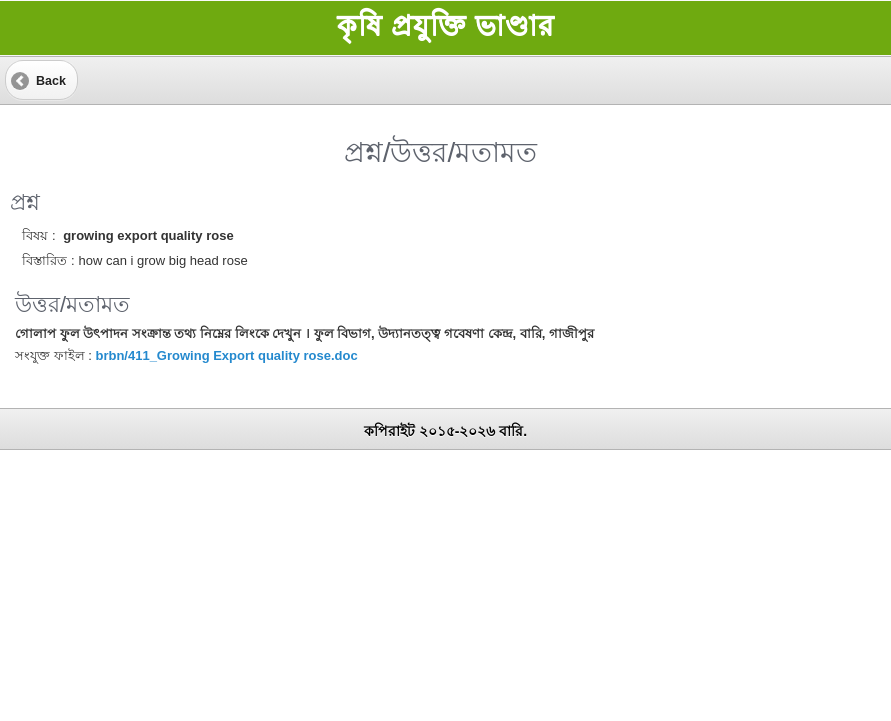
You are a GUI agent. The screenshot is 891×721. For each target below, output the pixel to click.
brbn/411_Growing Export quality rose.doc (226, 355)
